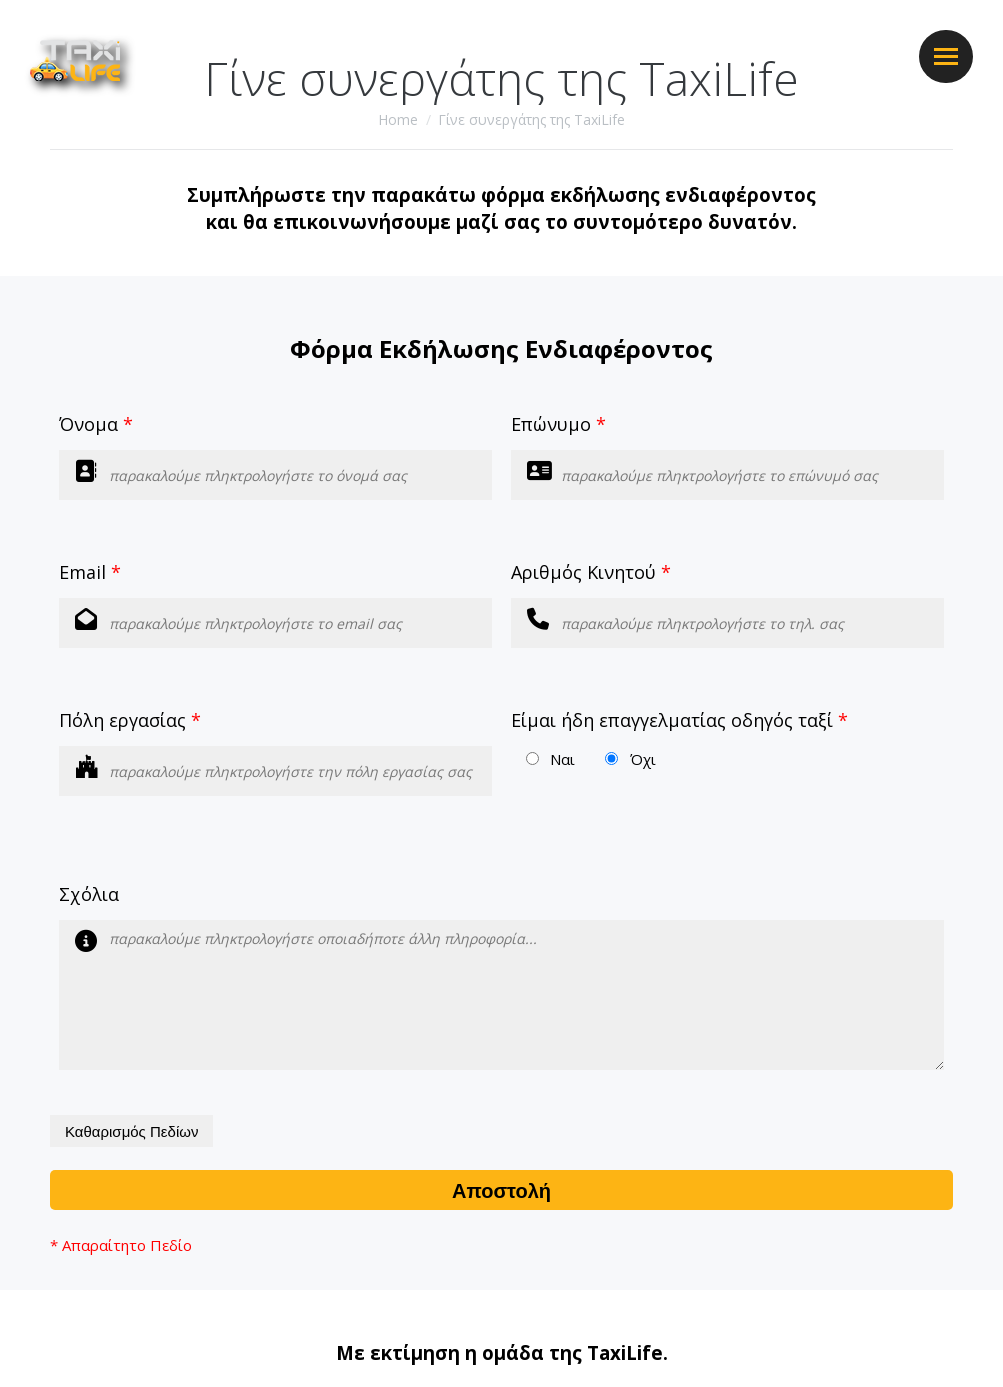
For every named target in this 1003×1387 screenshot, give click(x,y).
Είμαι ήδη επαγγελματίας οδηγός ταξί (679, 720)
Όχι (643, 759)
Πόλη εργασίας (130, 720)
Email (90, 572)
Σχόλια (89, 894)
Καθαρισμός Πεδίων (131, 1131)
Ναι (562, 759)
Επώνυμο (558, 424)
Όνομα (96, 424)
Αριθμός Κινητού (591, 572)
